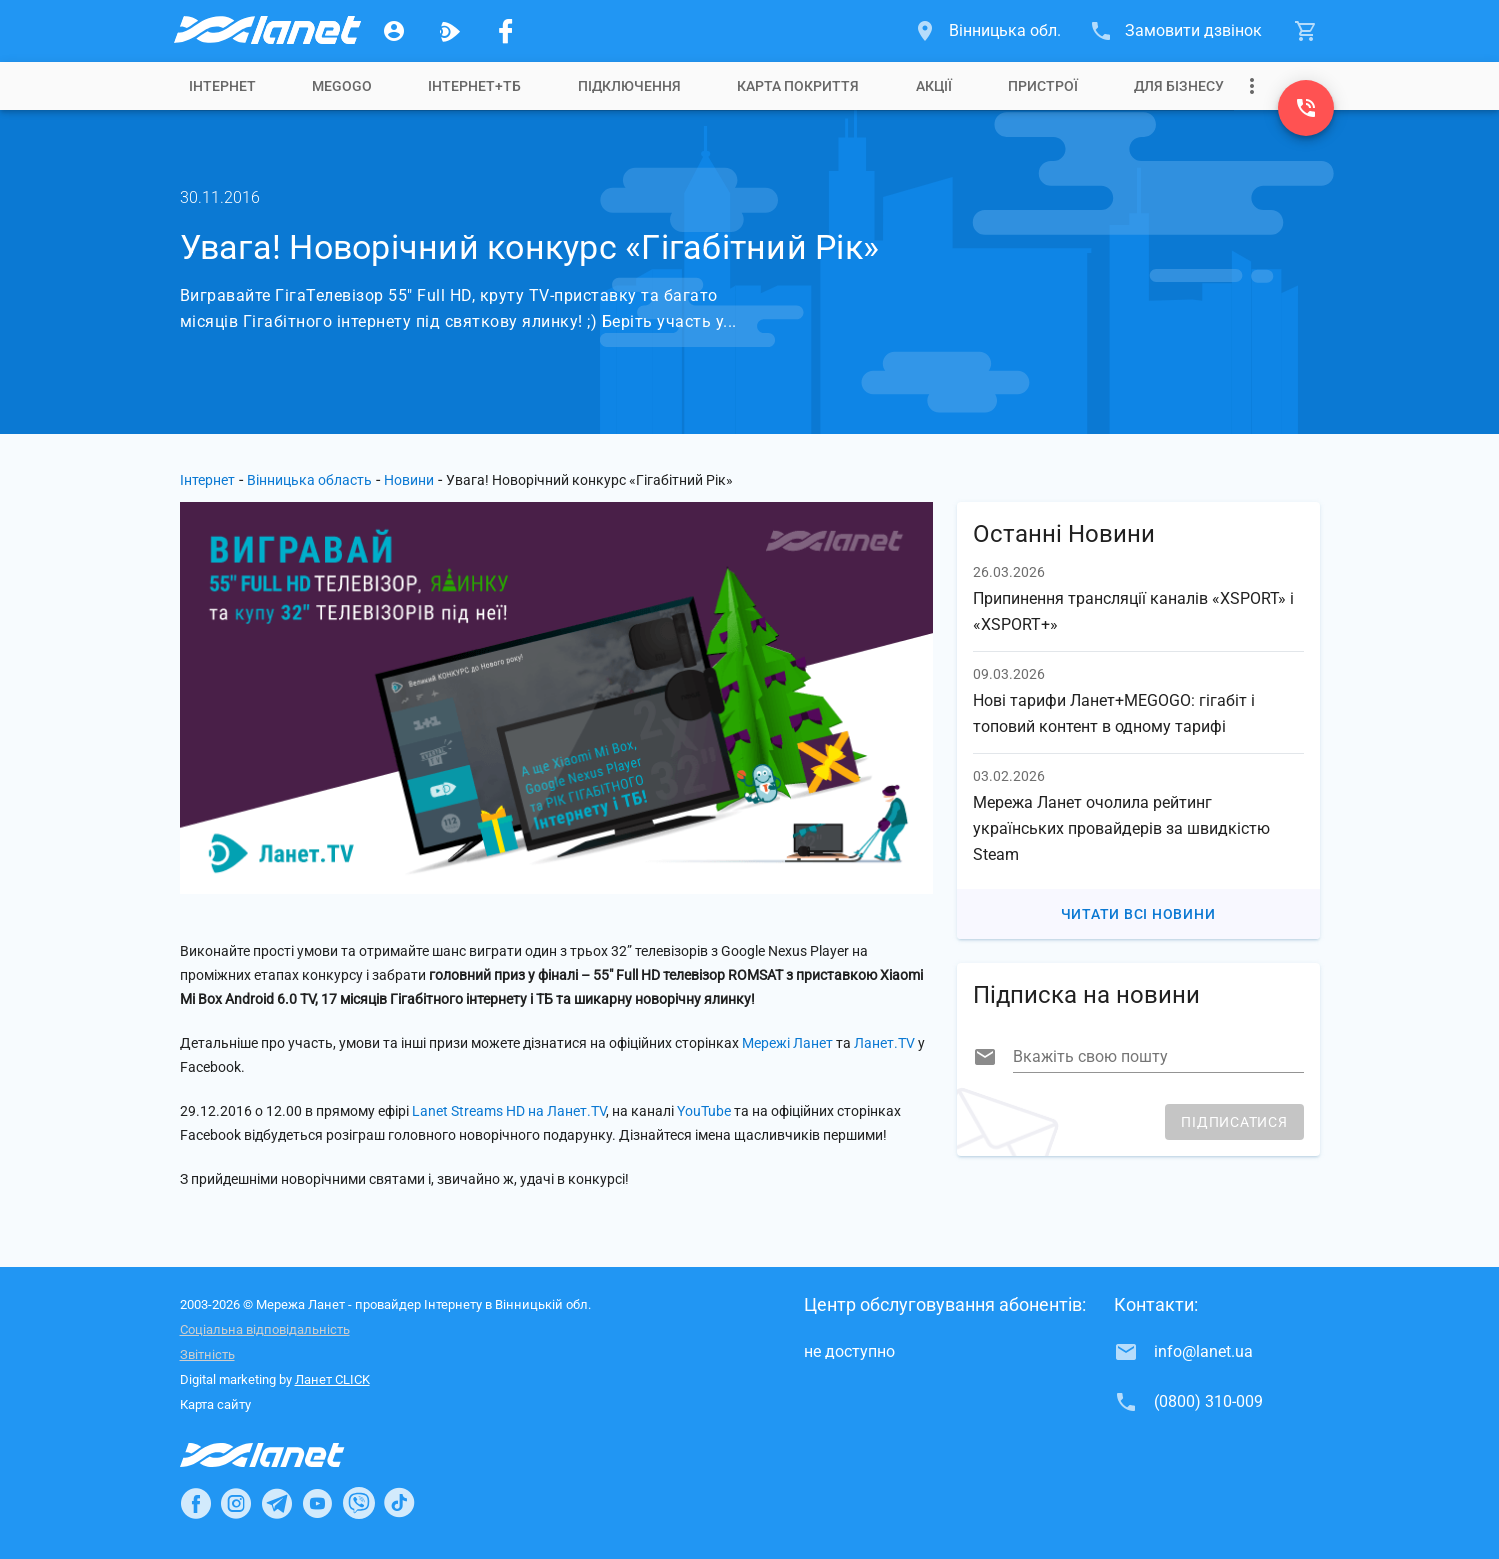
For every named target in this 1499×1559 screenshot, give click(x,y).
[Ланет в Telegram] (277, 1503)
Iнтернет (222, 86)
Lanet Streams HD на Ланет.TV (509, 1111)
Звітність (207, 1354)
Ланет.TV (884, 1043)
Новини (409, 480)
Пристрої (1043, 86)
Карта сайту (215, 1404)
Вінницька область (309, 480)
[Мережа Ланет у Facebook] (506, 31)
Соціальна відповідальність (265, 1329)
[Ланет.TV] (450, 31)
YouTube (704, 1111)
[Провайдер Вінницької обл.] (266, 31)
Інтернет (207, 480)
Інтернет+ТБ (474, 86)
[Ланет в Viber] (359, 1503)
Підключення (629, 86)
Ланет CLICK (332, 1379)
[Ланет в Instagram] (236, 1503)
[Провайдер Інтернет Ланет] (285, 1455)
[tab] (222, 86)
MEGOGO (342, 86)
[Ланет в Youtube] (317, 1503)
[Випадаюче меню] (1252, 86)
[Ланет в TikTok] (399, 1503)
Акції (934, 86)
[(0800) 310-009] (1306, 108)
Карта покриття (798, 86)
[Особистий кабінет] (394, 31)
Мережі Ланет (787, 1043)
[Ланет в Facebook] (196, 1503)
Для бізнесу (1179, 86)
